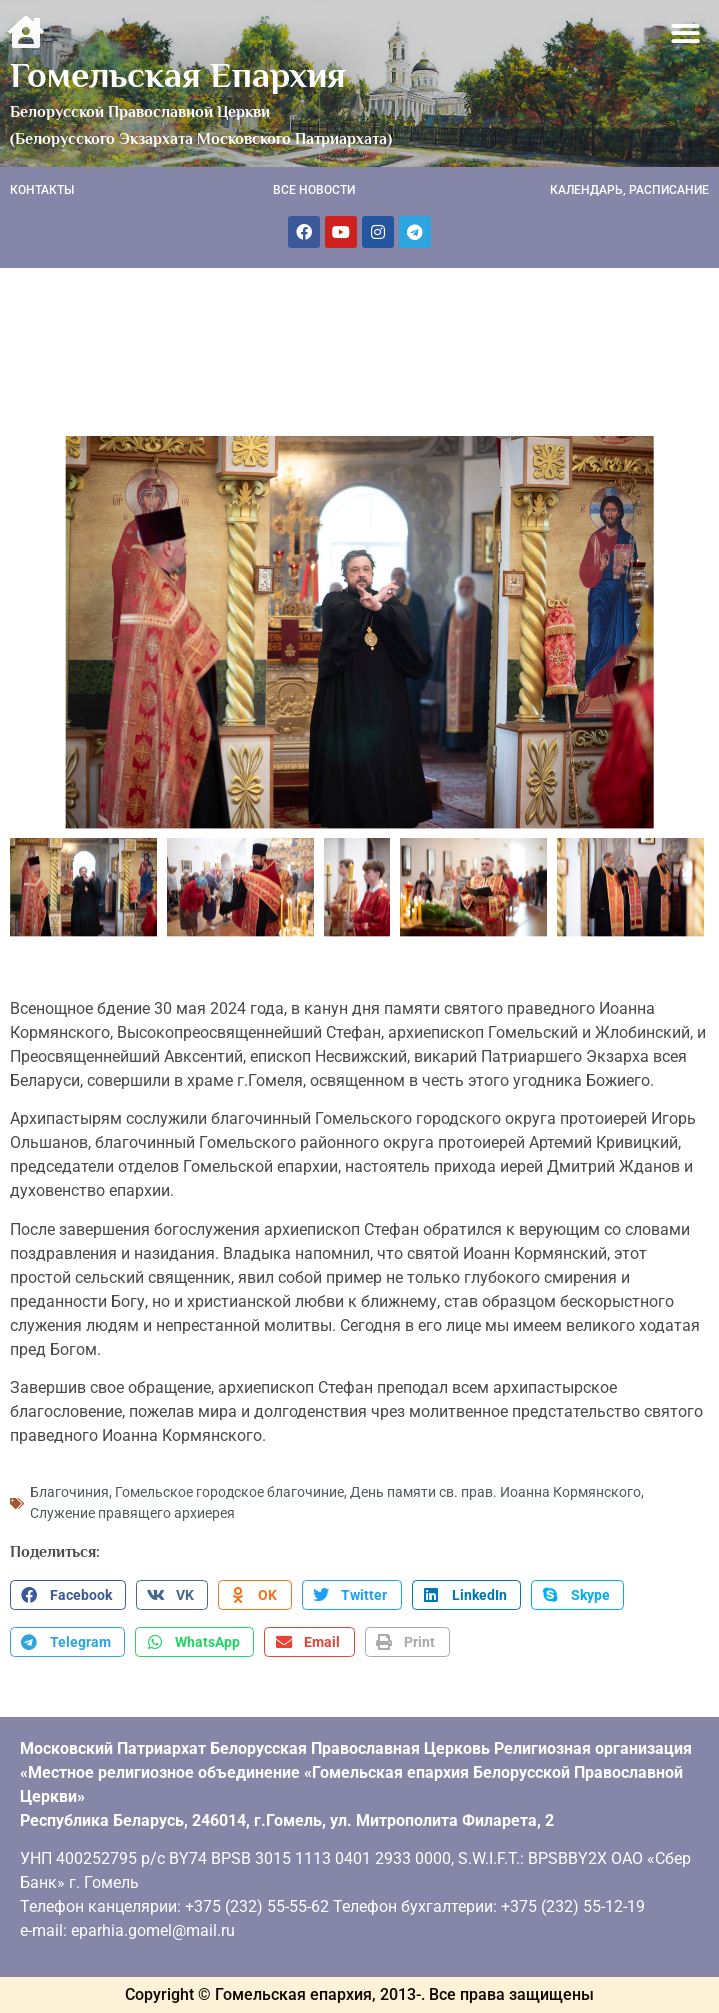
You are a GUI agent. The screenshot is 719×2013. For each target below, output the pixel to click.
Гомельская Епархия (178, 75)
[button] (686, 33)
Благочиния (69, 1492)
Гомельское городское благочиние (229, 1492)
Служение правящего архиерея (132, 1513)
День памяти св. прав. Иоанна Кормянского (495, 1492)
